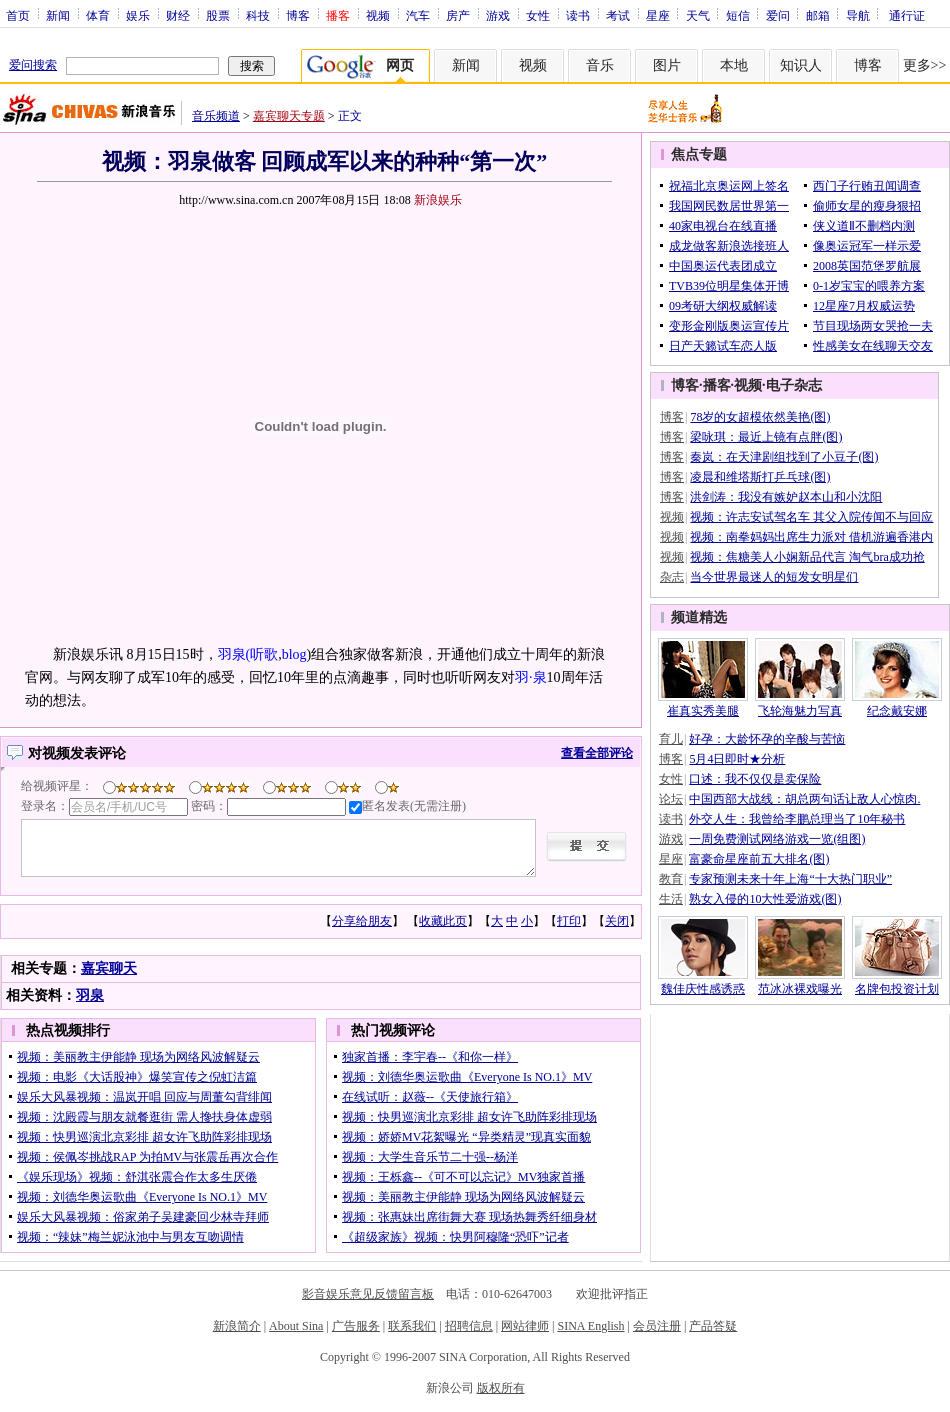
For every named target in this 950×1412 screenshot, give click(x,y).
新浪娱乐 (438, 200)
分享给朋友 (362, 921)
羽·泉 (531, 677)
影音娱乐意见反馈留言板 (368, 1294)
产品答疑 (713, 1326)
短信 (738, 15)
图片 (667, 65)
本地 (734, 65)
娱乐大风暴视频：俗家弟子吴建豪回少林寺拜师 (143, 1217)
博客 (298, 15)
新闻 (58, 15)
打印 (569, 921)
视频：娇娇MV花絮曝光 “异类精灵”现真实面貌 (466, 1137)
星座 (658, 15)
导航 (858, 15)
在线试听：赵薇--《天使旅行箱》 (430, 1097)
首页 (18, 15)
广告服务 (356, 1326)
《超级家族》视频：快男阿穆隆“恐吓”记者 (455, 1237)
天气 (698, 15)
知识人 (801, 65)
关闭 (617, 921)
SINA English (590, 1326)
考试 (618, 15)
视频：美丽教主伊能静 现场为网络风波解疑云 (138, 1057)
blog (294, 654)
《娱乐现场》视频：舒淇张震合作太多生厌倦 (137, 1177)
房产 (458, 15)
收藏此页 (443, 921)
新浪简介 (237, 1326)
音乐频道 (216, 116)
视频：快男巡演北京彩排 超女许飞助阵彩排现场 (144, 1137)
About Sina (296, 1326)
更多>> (925, 65)
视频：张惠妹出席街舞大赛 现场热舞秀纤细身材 (469, 1217)
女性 (538, 15)
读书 (578, 15)
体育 (98, 15)
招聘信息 (469, 1326)
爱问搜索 (33, 65)
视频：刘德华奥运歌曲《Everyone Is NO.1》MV (142, 1197)
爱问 (778, 15)
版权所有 (501, 1388)
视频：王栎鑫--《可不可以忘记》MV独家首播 (463, 1177)
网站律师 (525, 1326)
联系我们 (412, 1326)
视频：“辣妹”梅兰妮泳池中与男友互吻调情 (130, 1237)
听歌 (264, 654)
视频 (378, 15)
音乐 (600, 65)
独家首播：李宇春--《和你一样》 (430, 1057)
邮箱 (818, 15)
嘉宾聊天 (109, 968)
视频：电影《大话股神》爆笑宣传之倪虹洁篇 (137, 1077)
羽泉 (90, 995)
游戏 (498, 15)
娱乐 (138, 15)
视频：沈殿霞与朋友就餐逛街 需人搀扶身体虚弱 (144, 1117)
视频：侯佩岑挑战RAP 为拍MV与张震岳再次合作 (147, 1157)
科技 (258, 15)
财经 (178, 15)
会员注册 (657, 1326)
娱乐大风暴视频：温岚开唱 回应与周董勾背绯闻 (144, 1097)
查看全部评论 (597, 753)
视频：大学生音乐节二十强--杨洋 (430, 1157)
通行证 (907, 15)
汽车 (418, 15)
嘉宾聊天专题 (289, 116)
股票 (218, 15)
